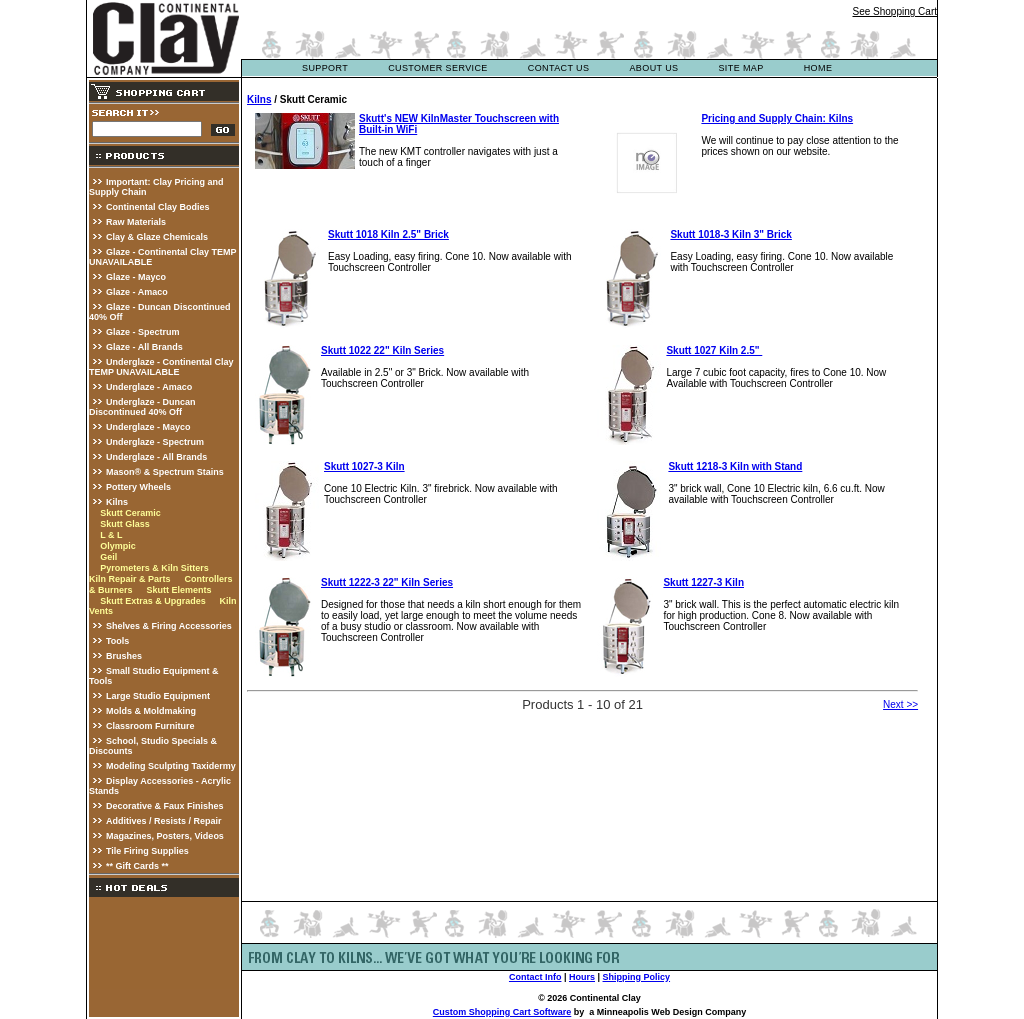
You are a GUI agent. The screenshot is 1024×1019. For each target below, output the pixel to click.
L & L (111, 535)
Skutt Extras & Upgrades (153, 601)
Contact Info (535, 977)
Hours (582, 977)
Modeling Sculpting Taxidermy (171, 766)
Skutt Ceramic (130, 513)
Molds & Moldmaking (151, 711)
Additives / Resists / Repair (164, 821)
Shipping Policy (637, 977)
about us (653, 68)
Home (818, 68)
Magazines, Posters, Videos (165, 836)
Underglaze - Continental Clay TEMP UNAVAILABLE (161, 367)
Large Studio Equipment (158, 696)
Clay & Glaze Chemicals (157, 237)
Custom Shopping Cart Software (502, 1012)
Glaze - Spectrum (143, 332)
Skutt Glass (125, 524)
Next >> (900, 704)
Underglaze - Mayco (148, 427)
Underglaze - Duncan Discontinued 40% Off (142, 407)
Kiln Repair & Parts (130, 579)
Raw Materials (136, 222)
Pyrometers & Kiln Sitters (154, 568)
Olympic (118, 546)
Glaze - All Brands (144, 347)
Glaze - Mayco (136, 277)
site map (740, 68)
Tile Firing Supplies (147, 851)
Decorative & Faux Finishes (165, 806)
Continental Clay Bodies (158, 207)
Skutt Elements (178, 590)
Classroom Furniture (150, 726)
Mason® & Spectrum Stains (165, 472)
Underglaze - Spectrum (155, 442)
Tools (117, 641)
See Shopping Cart (894, 11)
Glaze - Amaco (137, 292)
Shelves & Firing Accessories (169, 626)
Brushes (124, 656)
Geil (108, 557)
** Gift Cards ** (137, 866)
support (325, 68)
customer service (438, 68)
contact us (559, 68)
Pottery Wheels (138, 487)
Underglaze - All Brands (156, 457)
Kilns (117, 502)
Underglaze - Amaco (149, 387)
